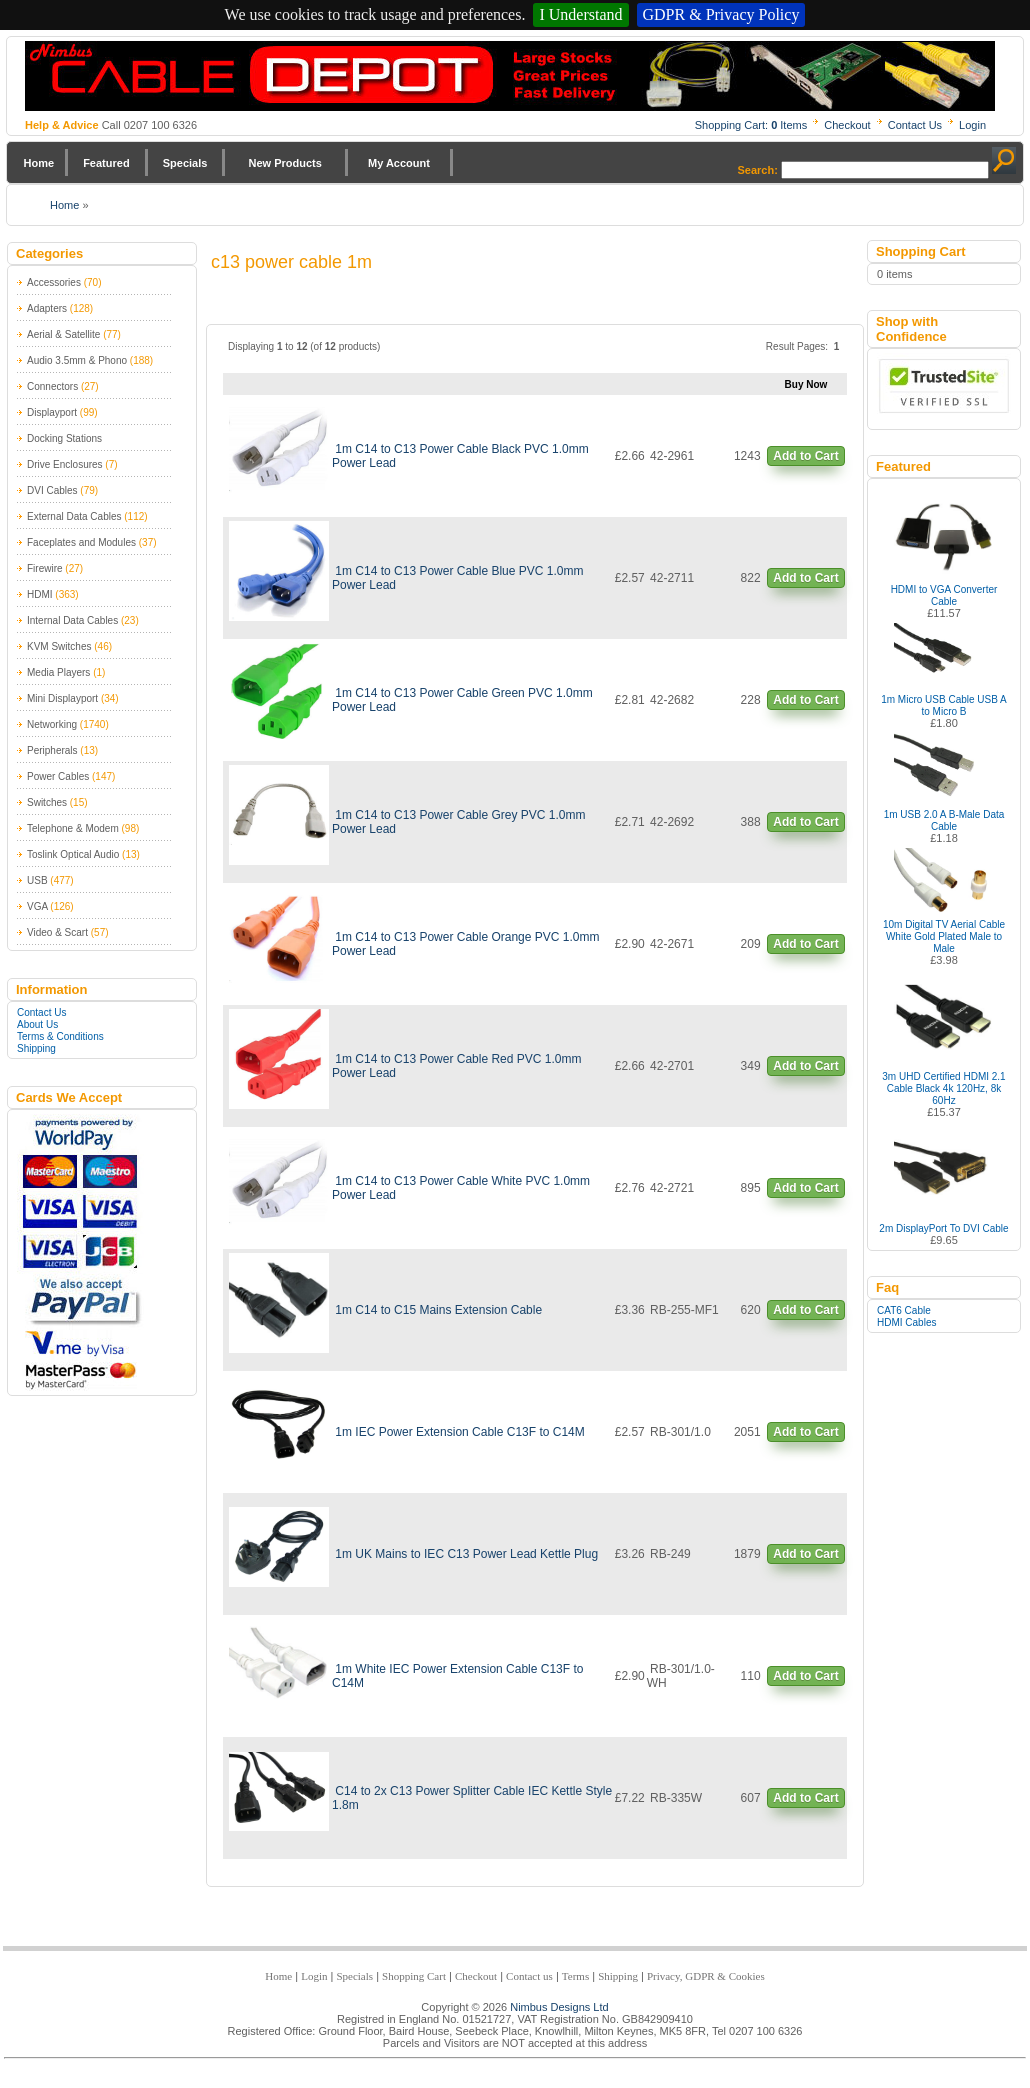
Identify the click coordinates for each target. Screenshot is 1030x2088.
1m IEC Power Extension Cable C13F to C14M (459, 1432)
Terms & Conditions (60, 1036)
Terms (575, 1976)
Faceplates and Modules (81, 542)
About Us (37, 1024)
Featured (106, 163)
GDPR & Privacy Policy (721, 14)
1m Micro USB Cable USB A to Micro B (944, 705)
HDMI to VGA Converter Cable (944, 595)
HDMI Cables (906, 1322)
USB (37, 880)
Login (972, 125)
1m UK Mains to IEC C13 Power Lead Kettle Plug (466, 1554)
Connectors (52, 386)
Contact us (529, 1976)
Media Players (58, 672)
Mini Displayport (62, 698)
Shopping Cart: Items (751, 125)
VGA (37, 906)
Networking (52, 724)
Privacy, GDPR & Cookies (706, 1976)
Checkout (847, 125)
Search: (758, 170)
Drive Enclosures (65, 464)
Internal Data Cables (72, 620)
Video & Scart (57, 932)
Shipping (36, 1048)
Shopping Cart (414, 1976)
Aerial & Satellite (63, 334)
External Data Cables (74, 516)
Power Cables (58, 776)
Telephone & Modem (73, 828)
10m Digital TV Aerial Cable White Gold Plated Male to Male (944, 936)
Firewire (45, 568)
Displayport (52, 412)
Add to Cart (805, 456)
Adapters (47, 308)
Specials (185, 163)
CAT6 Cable (904, 1310)
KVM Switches (59, 646)
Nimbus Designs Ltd (559, 2007)
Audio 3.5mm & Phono (77, 360)
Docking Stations (64, 438)
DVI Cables (52, 490)
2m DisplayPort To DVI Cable (943, 1228)
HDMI (40, 594)
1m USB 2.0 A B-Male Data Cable (944, 820)
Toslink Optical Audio (73, 854)
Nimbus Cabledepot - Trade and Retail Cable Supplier (510, 76)
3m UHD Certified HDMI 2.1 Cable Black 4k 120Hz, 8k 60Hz (943, 1088)
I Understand (580, 14)
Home (39, 163)
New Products (284, 163)
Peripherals (52, 750)
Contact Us (915, 125)
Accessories (54, 282)
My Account (399, 163)
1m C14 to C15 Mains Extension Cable (438, 1310)
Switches (47, 802)
